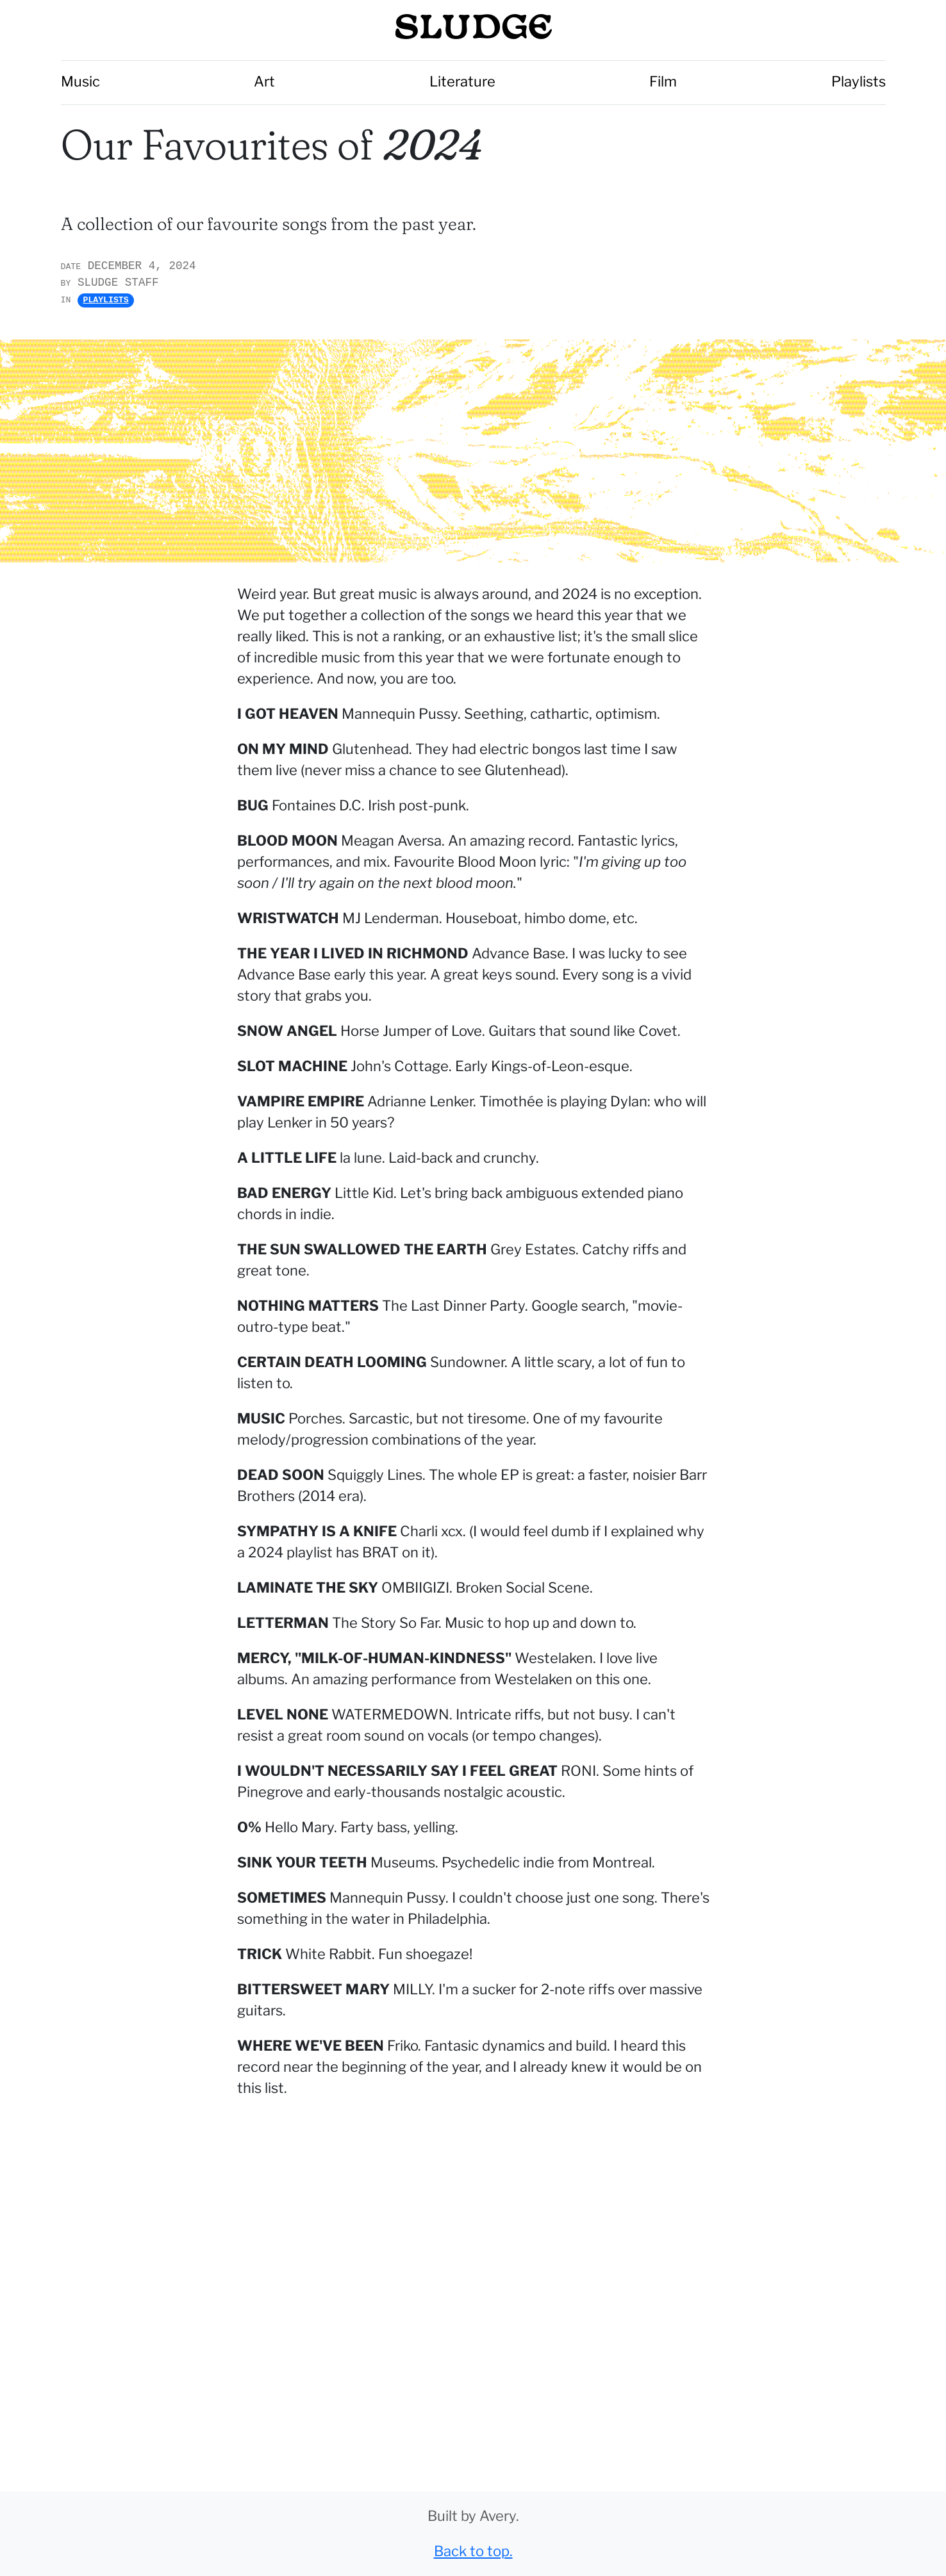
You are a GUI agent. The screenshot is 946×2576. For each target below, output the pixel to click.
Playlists (858, 81)
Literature (462, 81)
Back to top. (473, 2551)
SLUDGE (473, 29)
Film (663, 81)
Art (264, 81)
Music (80, 81)
